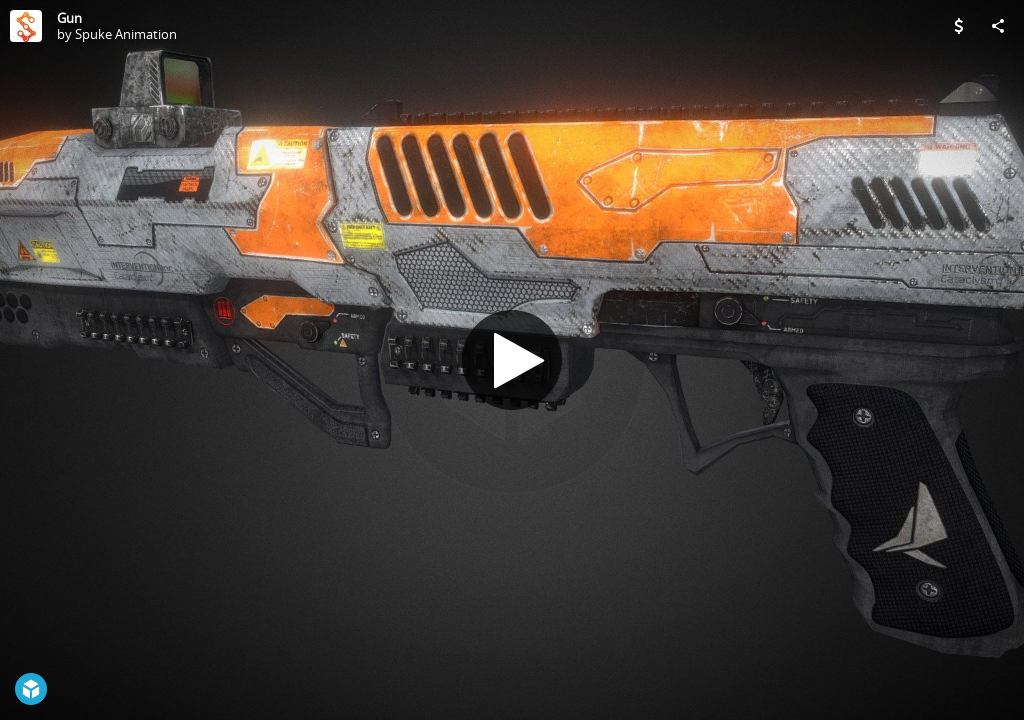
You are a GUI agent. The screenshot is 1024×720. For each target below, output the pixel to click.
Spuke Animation (126, 34)
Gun (69, 18)
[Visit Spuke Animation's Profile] (26, 26)
